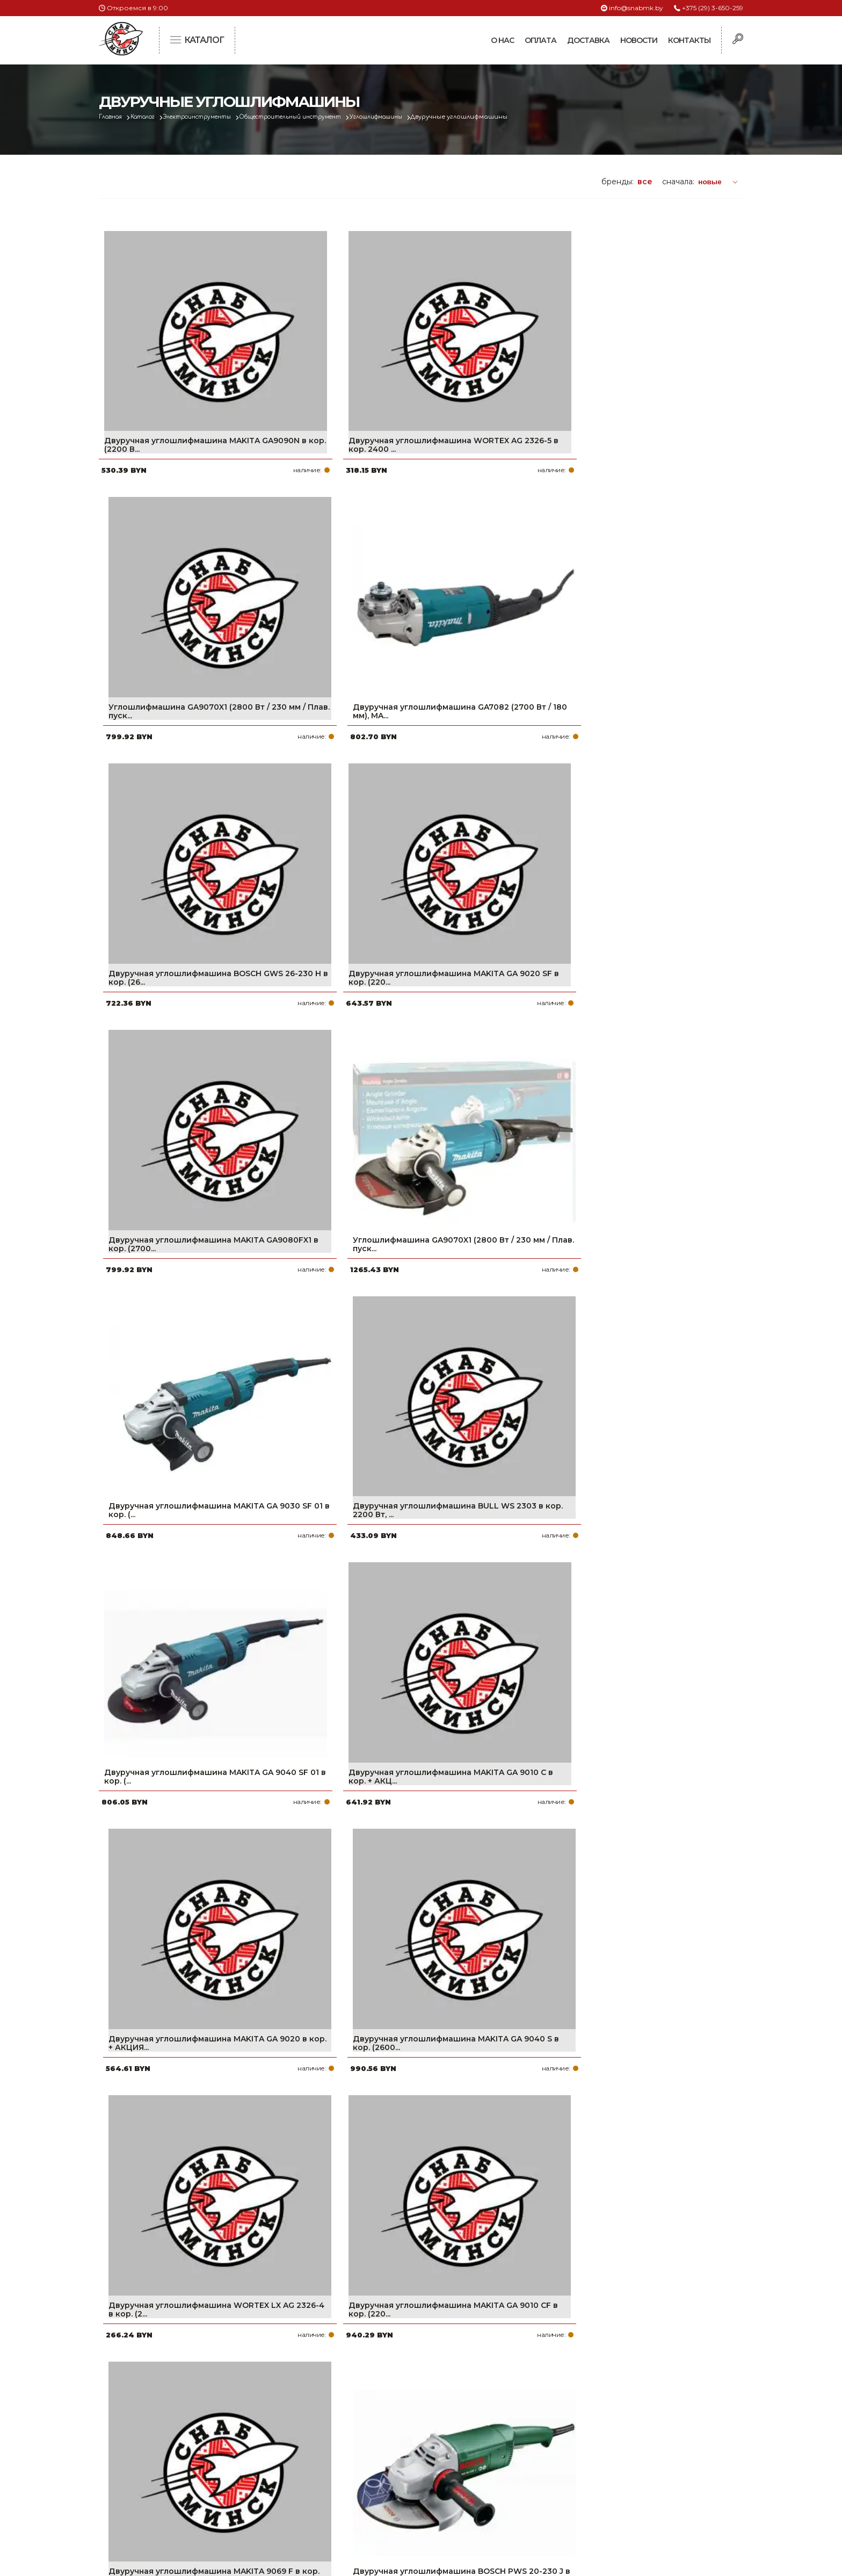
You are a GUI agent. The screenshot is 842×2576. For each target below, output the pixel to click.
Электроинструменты (214, 116)
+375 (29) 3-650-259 (712, 8)
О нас (502, 40)
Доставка (588, 40)
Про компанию (369, 2419)
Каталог (150, 116)
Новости (638, 40)
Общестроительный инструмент (322, 116)
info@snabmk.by (636, 8)
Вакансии (358, 2505)
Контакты (689, 40)
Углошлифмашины (422, 116)
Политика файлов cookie (144, 2490)
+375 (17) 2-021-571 (597, 2437)
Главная (113, 116)
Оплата (540, 40)
